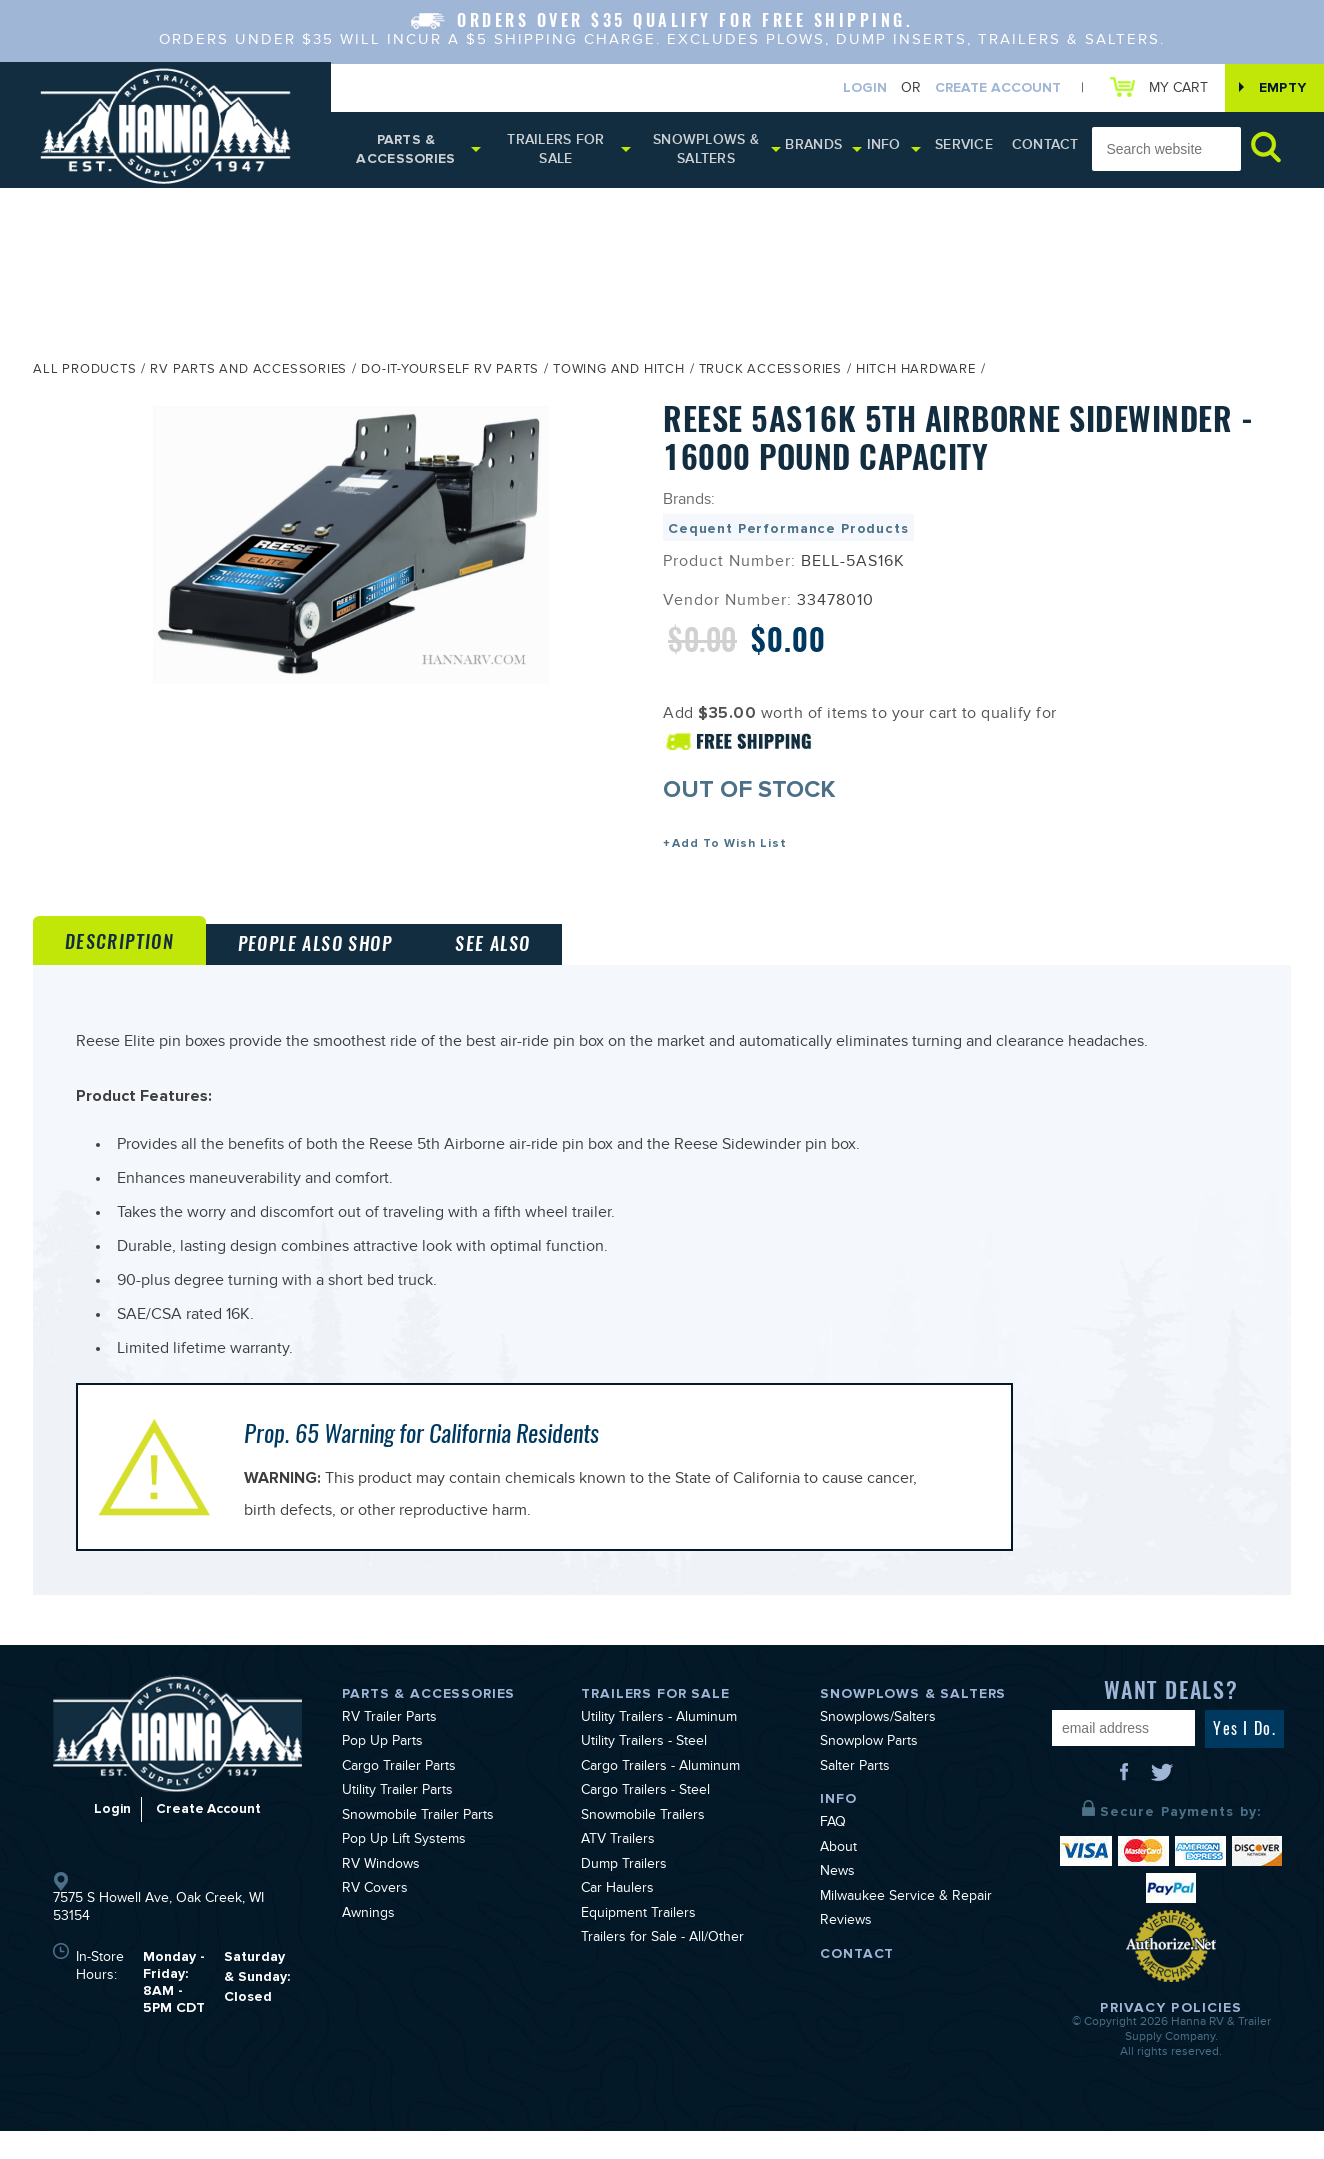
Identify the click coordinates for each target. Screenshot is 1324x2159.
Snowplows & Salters (706, 153)
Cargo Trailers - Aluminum (660, 1795)
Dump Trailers (624, 1893)
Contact (1025, 149)
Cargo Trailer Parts (399, 1795)
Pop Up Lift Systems (404, 1869)
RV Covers (375, 1918)
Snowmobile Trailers (643, 1844)
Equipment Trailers (638, 1942)
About (838, 1876)
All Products (84, 377)
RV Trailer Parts (389, 1746)
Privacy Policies (1171, 2035)
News (837, 1901)
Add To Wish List (729, 849)
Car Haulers (617, 1918)
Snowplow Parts (869, 1771)
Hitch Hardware (916, 377)
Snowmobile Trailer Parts (418, 1844)
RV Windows (381, 1893)
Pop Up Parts (382, 1771)
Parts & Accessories (406, 153)
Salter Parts (855, 1795)
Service (953, 149)
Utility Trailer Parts (397, 1820)
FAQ (833, 1852)
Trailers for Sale (555, 153)
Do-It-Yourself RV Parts (450, 377)
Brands (810, 149)
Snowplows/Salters (878, 1746)
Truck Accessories (770, 377)
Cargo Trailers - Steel (645, 1820)
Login (855, 88)
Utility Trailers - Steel (644, 1771)
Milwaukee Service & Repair (906, 1925)
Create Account (988, 88)
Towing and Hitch (618, 377)
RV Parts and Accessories (248, 377)
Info (877, 149)
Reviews (846, 1950)
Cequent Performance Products (788, 534)
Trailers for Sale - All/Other (662, 1967)
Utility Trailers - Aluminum (659, 1746)
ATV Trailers (618, 1869)
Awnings (368, 1942)
